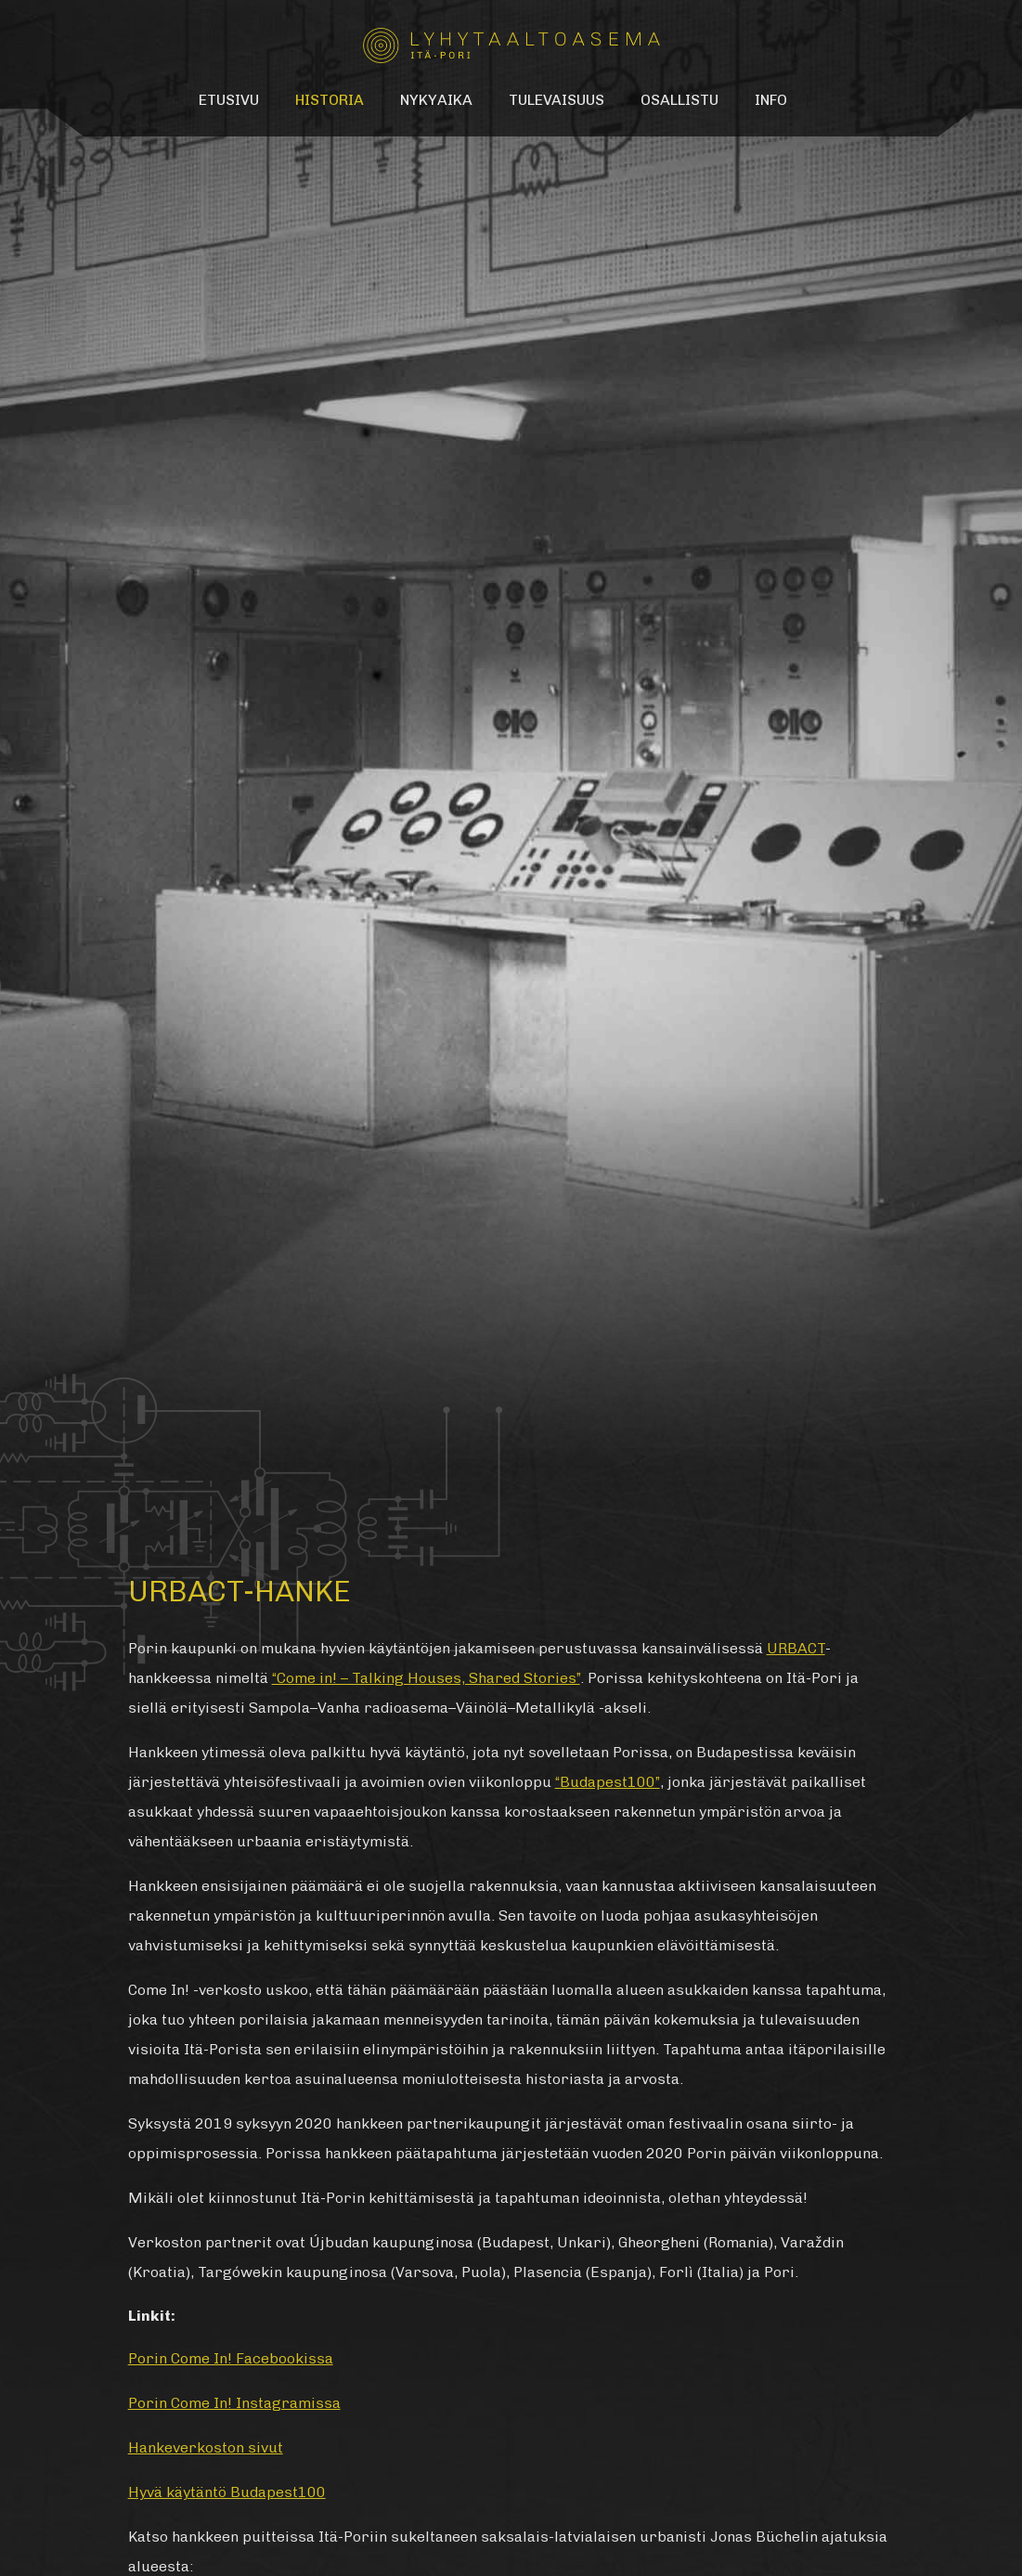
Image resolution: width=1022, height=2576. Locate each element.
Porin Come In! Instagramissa (234, 2403)
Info (771, 100)
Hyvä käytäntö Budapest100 (227, 2492)
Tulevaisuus (556, 100)
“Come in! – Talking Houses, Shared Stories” (426, 1678)
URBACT (796, 1648)
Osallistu (679, 100)
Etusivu (229, 100)
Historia (329, 100)
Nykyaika (436, 100)
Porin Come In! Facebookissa (230, 2358)
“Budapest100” (607, 1782)
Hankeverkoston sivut (205, 2447)
